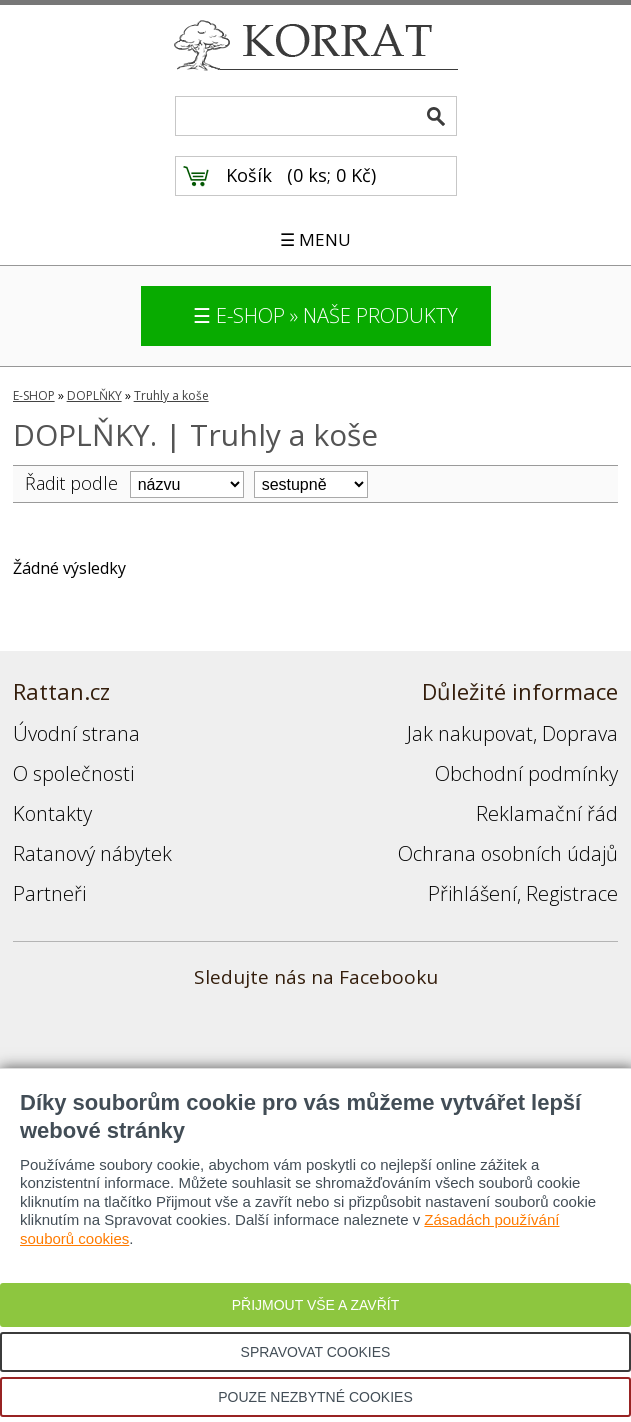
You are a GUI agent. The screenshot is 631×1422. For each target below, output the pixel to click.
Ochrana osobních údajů (508, 853)
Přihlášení (472, 893)
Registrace (572, 893)
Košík (249, 175)
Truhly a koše (171, 395)
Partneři (49, 893)
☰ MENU (315, 239)
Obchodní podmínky (526, 773)
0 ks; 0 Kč (332, 175)
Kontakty (52, 813)
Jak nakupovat (470, 733)
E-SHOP (34, 395)
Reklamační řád (547, 813)
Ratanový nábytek (92, 853)
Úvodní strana (76, 733)
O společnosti (73, 773)
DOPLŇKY (94, 395)
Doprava (580, 733)
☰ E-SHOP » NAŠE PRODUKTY (325, 315)
